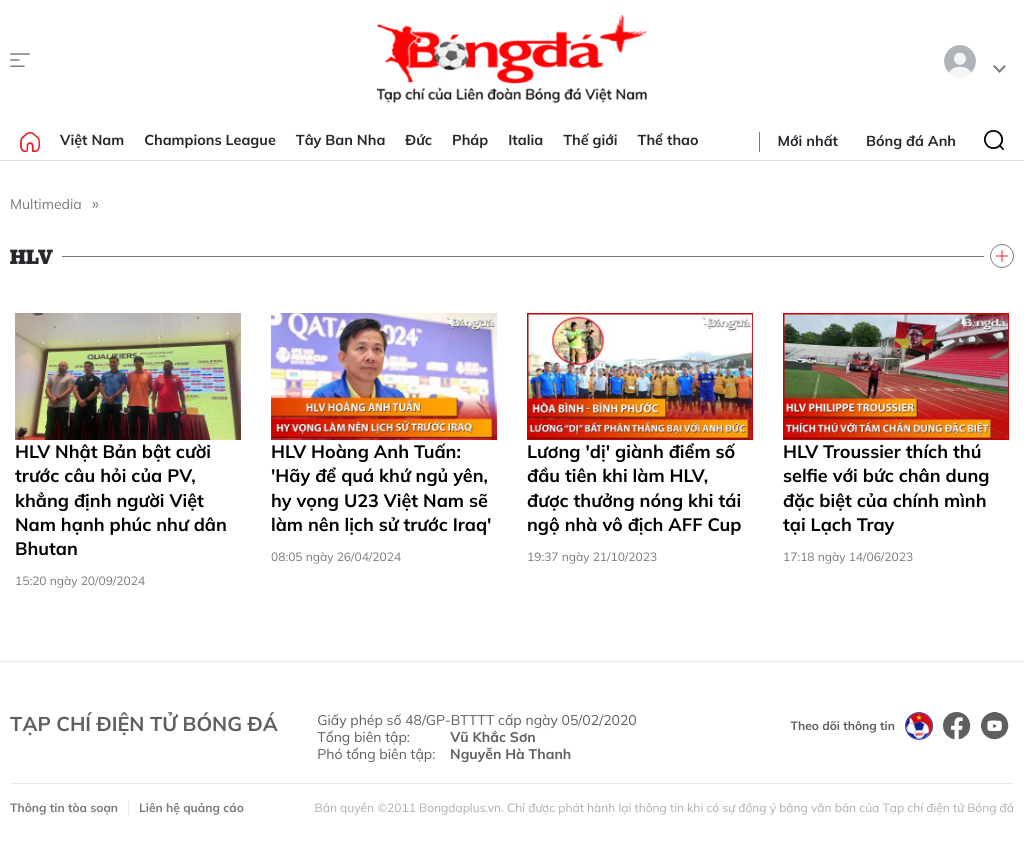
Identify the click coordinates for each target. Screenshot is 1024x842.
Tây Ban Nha (341, 140)
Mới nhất (808, 141)
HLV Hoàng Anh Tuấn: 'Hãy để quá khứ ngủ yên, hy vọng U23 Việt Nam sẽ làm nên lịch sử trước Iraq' (381, 488)
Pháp (470, 140)
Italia (525, 140)
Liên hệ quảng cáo (191, 807)
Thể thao (668, 140)
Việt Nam (92, 140)
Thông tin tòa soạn (64, 807)
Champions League (210, 140)
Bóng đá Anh (911, 141)
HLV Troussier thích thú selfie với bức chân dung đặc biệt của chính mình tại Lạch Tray (886, 488)
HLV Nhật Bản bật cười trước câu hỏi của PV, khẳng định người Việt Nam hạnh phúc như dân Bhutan (121, 500)
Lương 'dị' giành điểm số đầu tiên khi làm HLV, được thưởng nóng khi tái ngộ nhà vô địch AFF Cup (634, 488)
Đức (418, 140)
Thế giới (590, 140)
